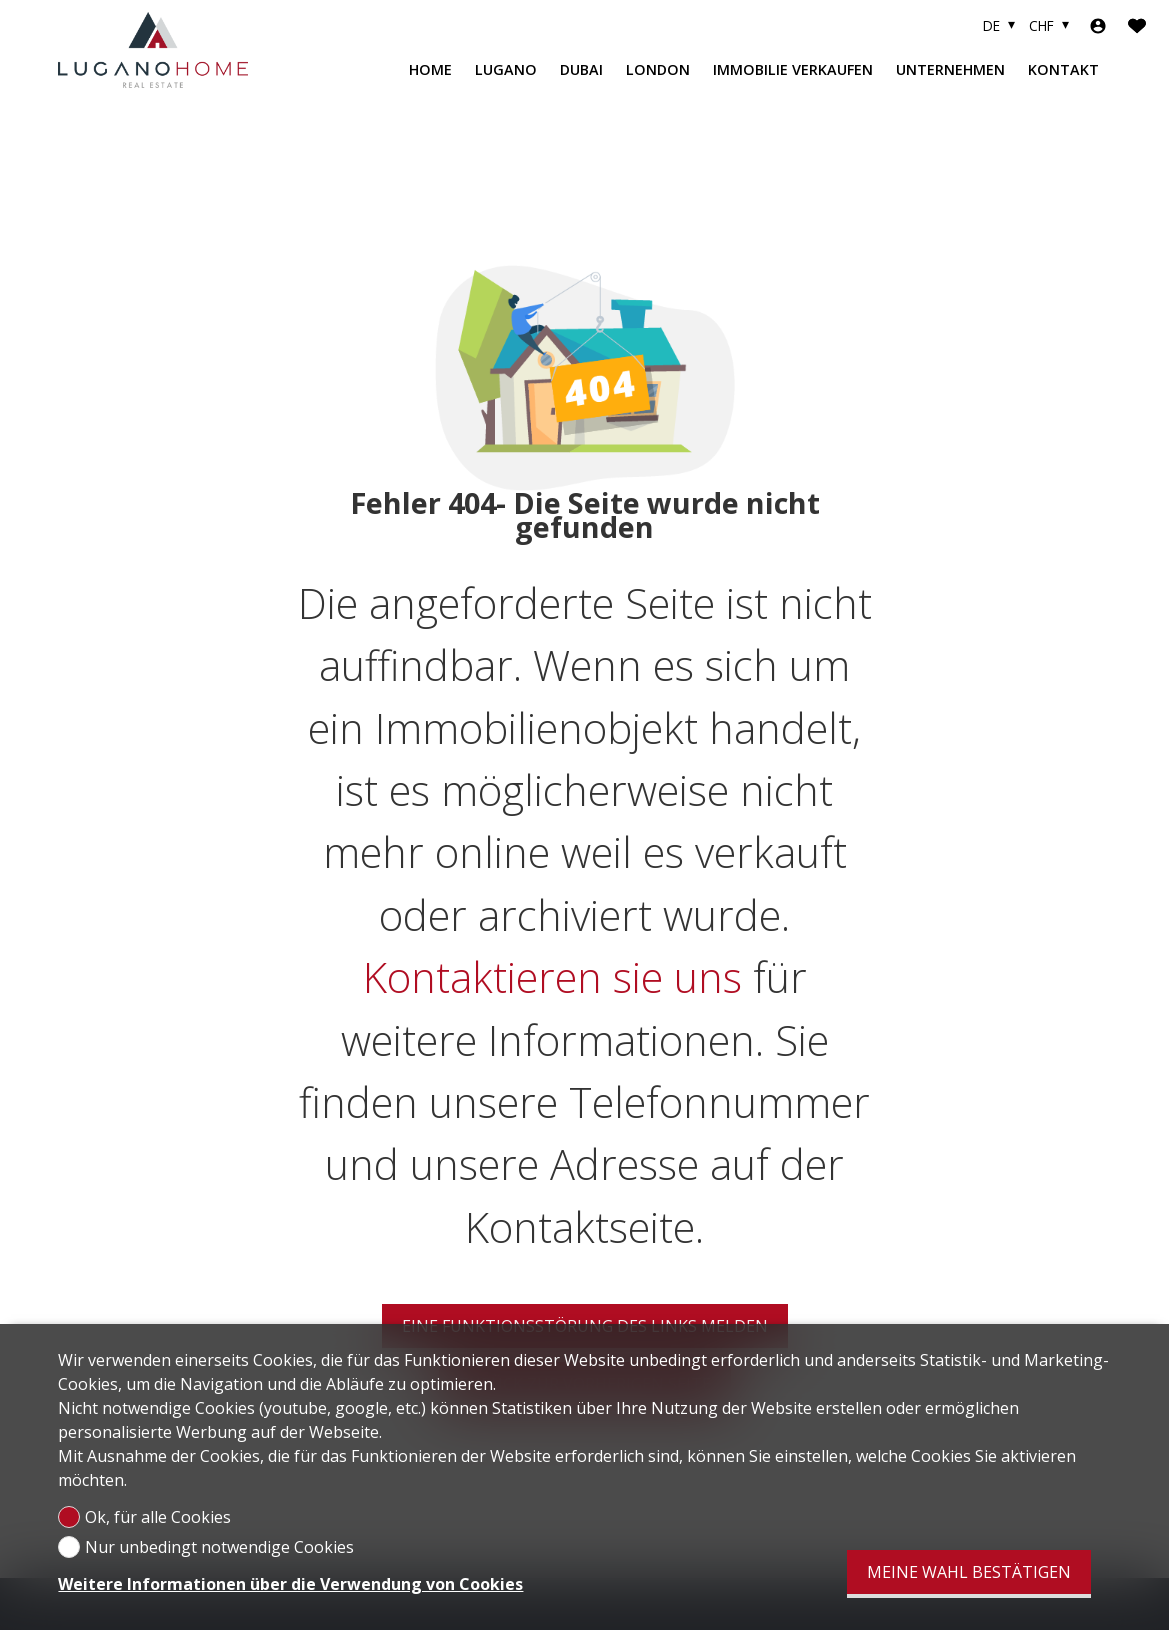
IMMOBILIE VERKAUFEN (793, 69)
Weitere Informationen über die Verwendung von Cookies (290, 1584)
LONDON (658, 69)
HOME (430, 69)
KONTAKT (1063, 69)
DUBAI (581, 69)
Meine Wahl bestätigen (969, 1572)
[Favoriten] (1137, 26)
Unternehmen (950, 69)
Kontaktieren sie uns (552, 975)
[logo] (153, 50)
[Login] (1098, 26)
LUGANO (506, 69)
